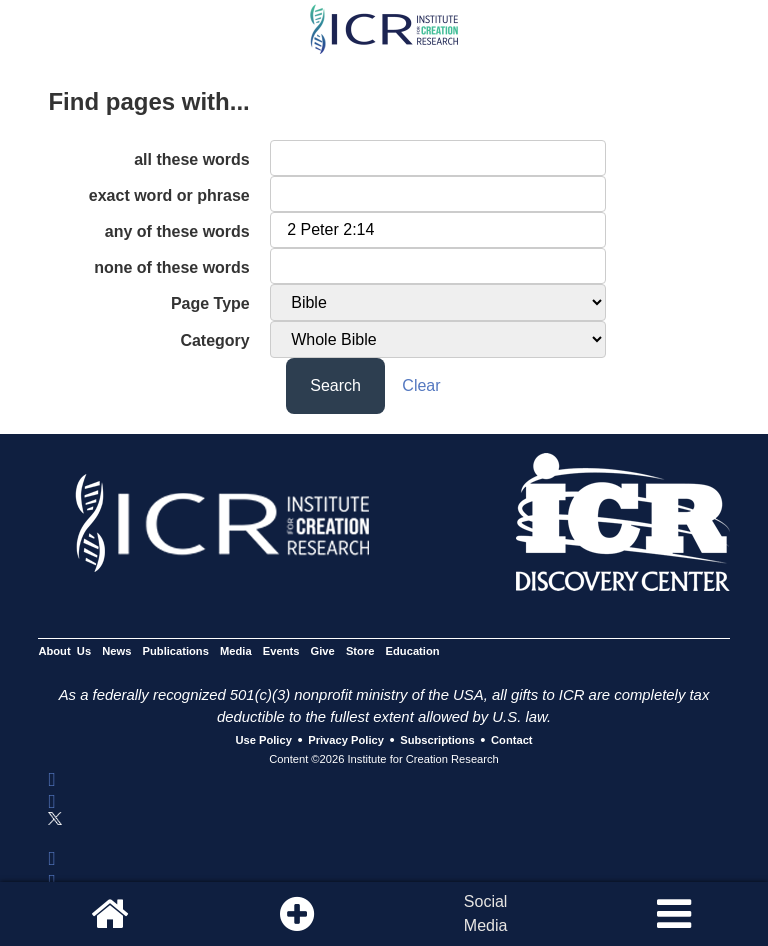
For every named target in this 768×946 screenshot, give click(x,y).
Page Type (210, 303)
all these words (192, 159)
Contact (512, 741)
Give (323, 651)
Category (214, 340)
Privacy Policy (346, 741)
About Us (64, 651)
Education (413, 651)
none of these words (172, 267)
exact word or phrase (169, 195)
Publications (176, 651)
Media (236, 651)
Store (360, 651)
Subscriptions (437, 741)
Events (281, 651)
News (116, 651)
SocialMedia (486, 913)
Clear (421, 385)
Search (335, 385)
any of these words (177, 231)
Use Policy (263, 741)
